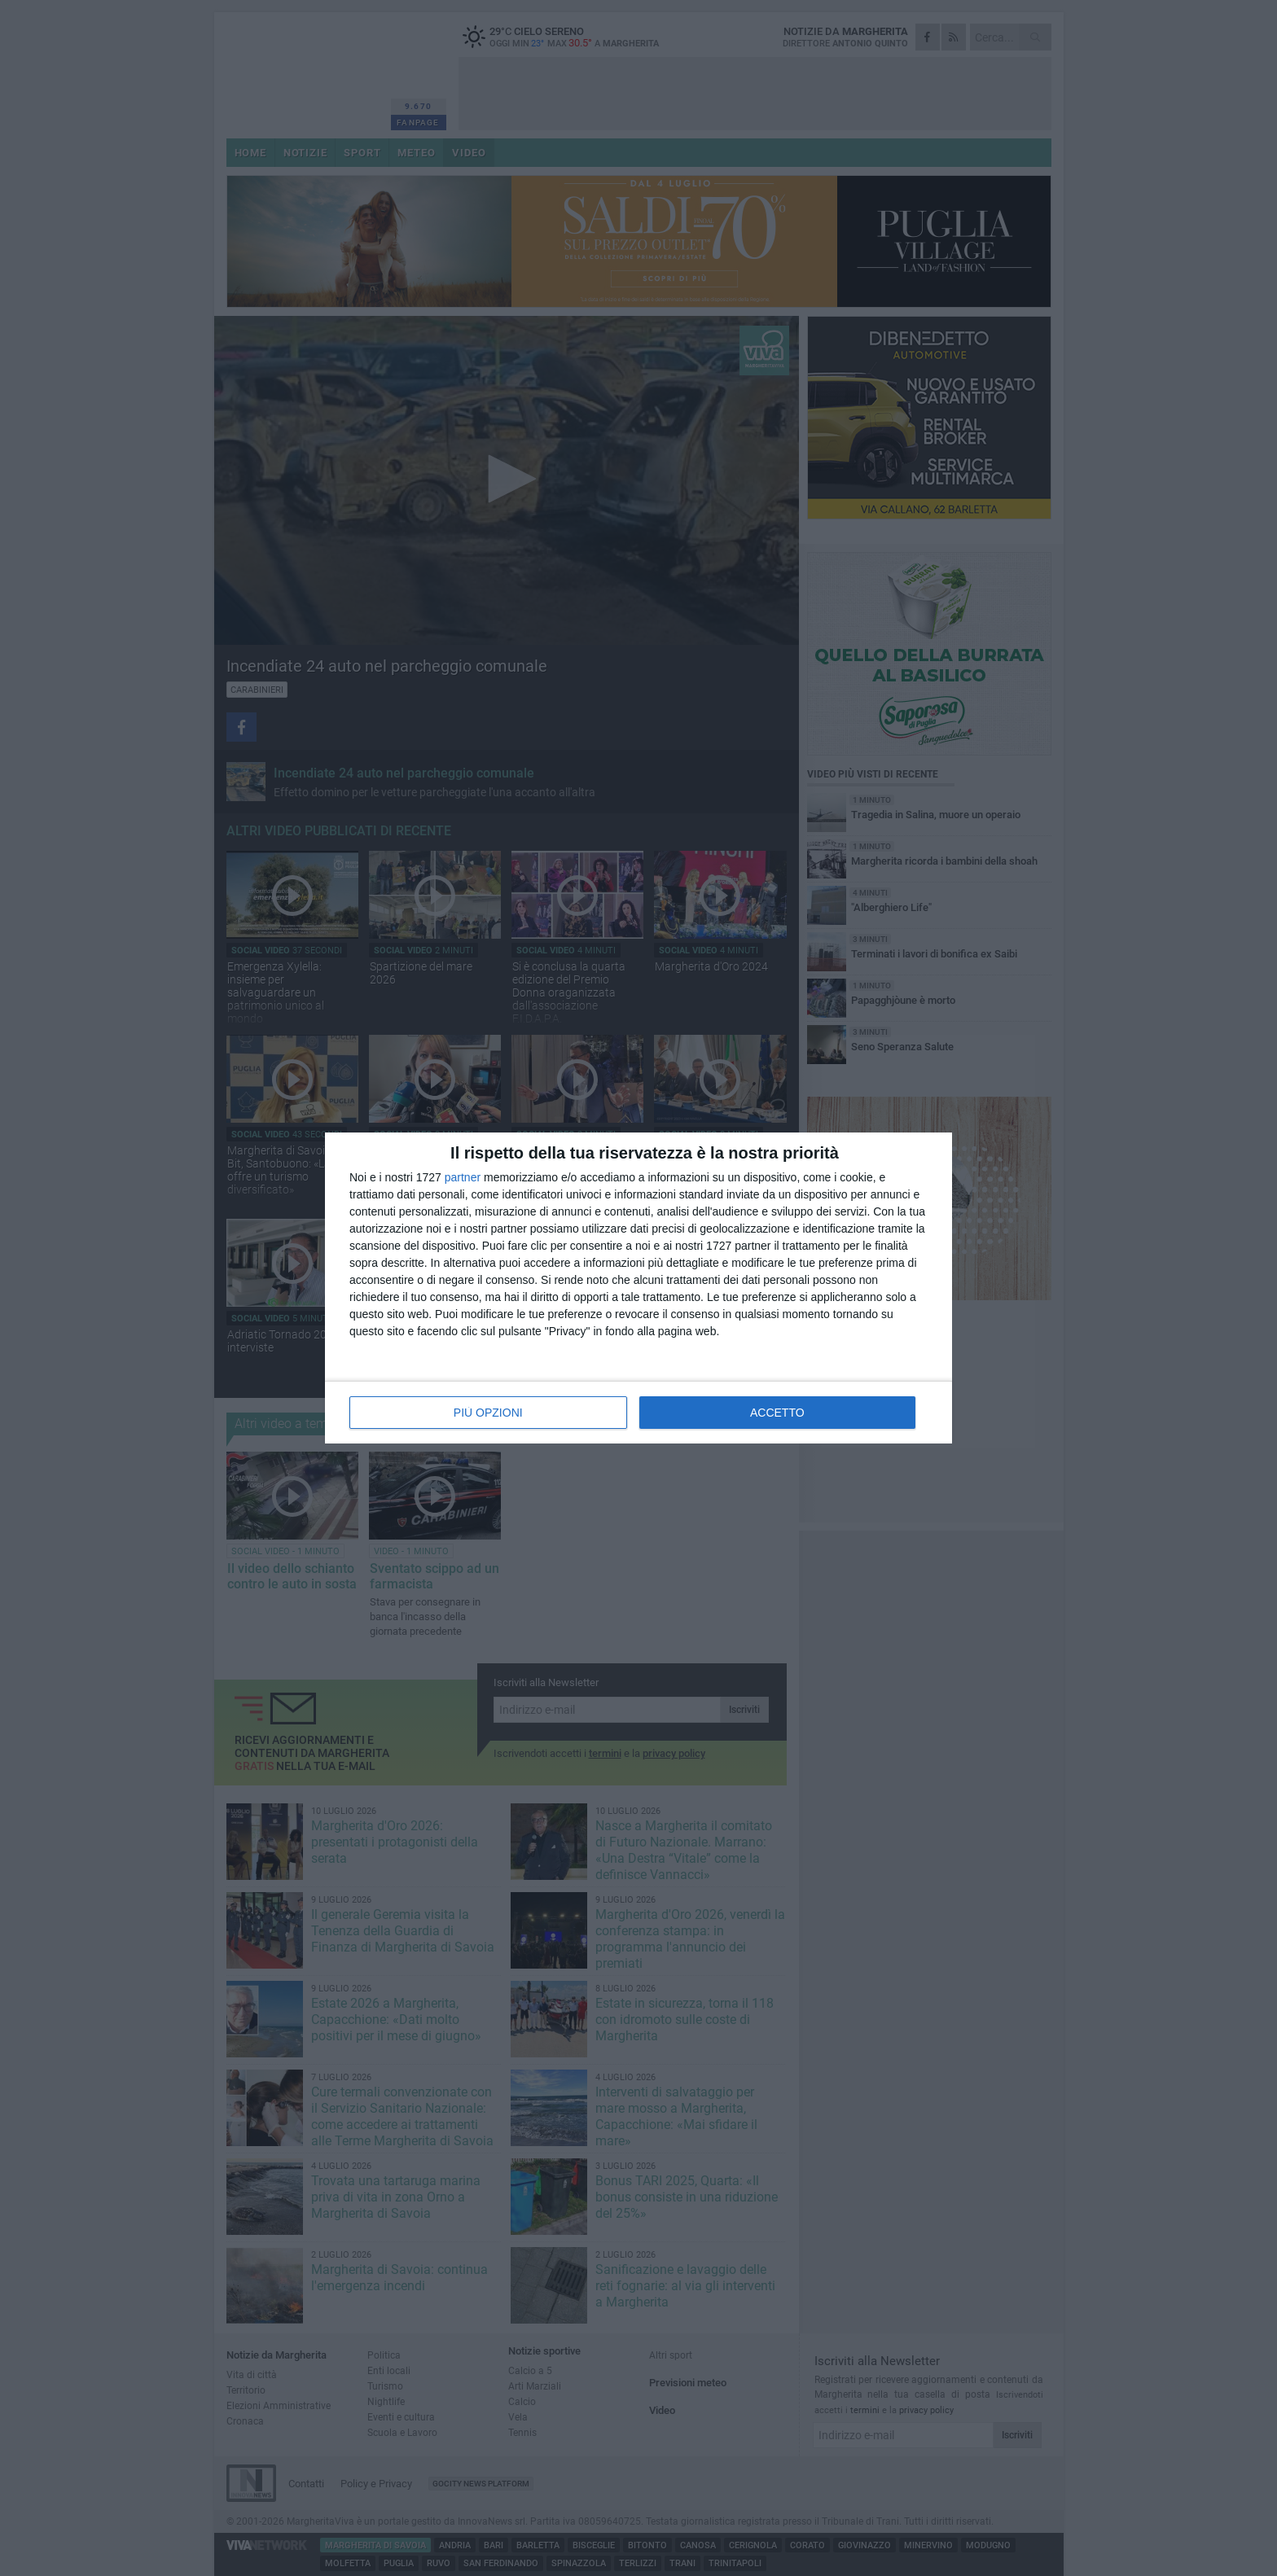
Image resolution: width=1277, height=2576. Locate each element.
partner (463, 1177)
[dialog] (638, 1288)
